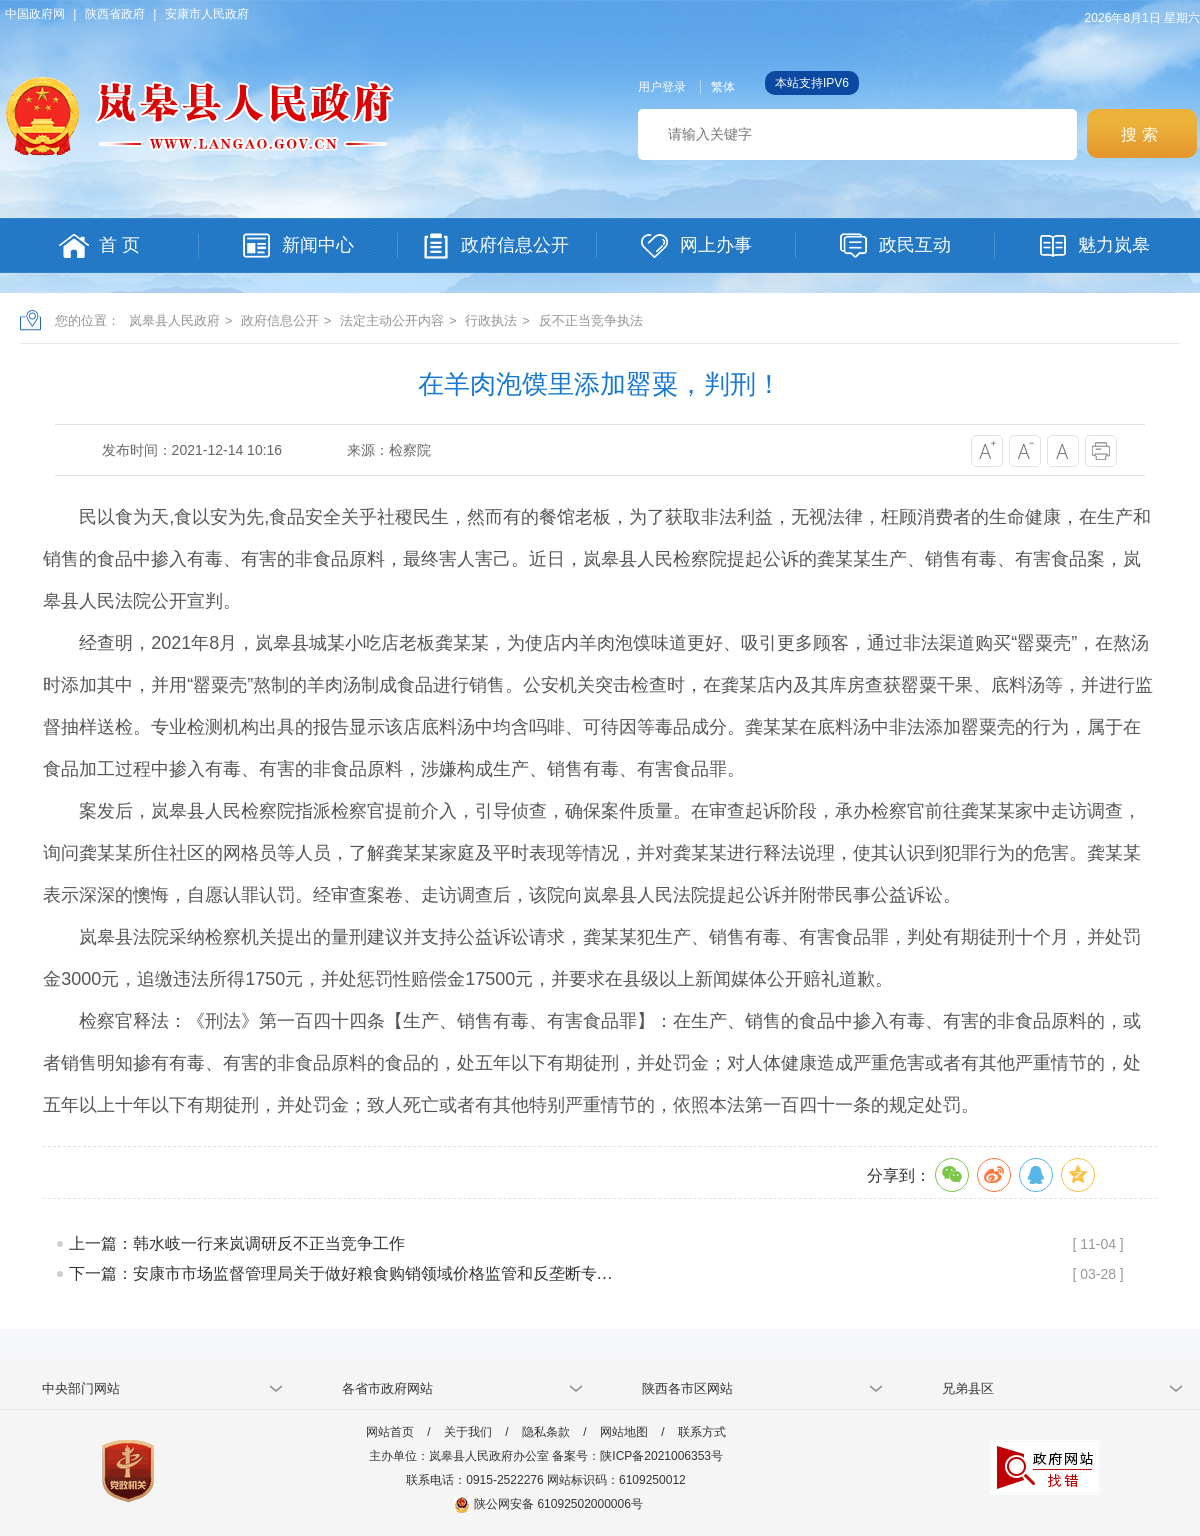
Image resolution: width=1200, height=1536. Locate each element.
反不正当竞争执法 (591, 320)
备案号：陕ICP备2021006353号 (637, 1456)
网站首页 (390, 1432)
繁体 (723, 87)
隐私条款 (546, 1432)
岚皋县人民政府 (174, 320)
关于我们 (468, 1432)
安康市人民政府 (207, 14)
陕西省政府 (115, 14)
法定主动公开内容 (392, 320)
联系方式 (702, 1432)
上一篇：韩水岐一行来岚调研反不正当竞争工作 (237, 1243)
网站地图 (624, 1432)
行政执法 (491, 320)
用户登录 (662, 87)
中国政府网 (35, 14)
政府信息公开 (280, 320)
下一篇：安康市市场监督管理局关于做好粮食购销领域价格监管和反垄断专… (341, 1273)
